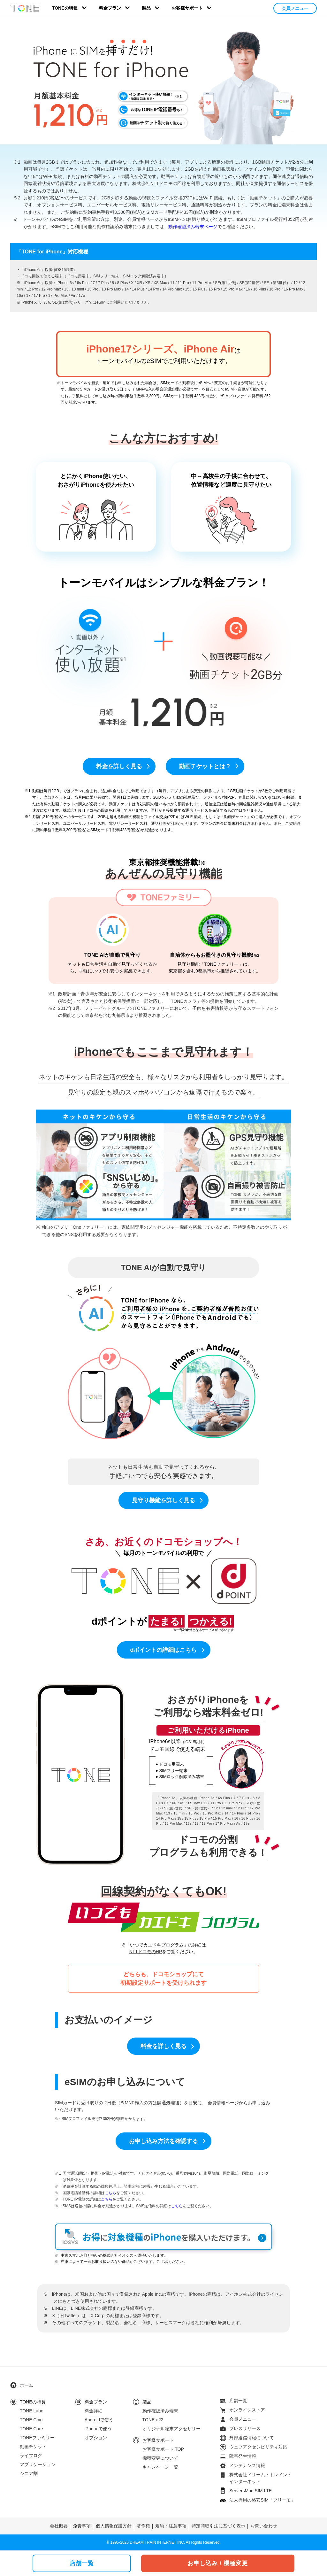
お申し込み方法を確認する (163, 2141)
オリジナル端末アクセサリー (171, 2428)
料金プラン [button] (110, 8)
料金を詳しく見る (119, 766)
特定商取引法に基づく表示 (218, 2525)
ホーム (26, 2385)
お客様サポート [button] (187, 8)
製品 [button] (146, 8)
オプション (96, 2437)
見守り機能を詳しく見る (163, 1500)
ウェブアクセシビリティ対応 (258, 2446)
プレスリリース (245, 2428)
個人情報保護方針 (114, 2525)
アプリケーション (38, 2464)
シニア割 (29, 2473)
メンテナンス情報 (247, 2465)
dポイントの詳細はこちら (163, 1650)
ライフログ (31, 2455)
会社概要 (59, 2525)
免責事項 (82, 2525)
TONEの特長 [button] (65, 8)
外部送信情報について (251, 2437)
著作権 (143, 2525)
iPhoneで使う (98, 2428)
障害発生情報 (242, 2456)
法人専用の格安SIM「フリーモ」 (262, 2500)
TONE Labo (31, 2410)
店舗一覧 (238, 2400)
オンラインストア (247, 2409)
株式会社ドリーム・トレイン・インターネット (260, 2478)
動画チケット (33, 2446)
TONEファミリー (37, 2437)
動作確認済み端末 (160, 2410)
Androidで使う (99, 2419)
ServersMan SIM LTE (250, 2490)
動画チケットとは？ (205, 766)
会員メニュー (295, 8)
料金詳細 (94, 2410)
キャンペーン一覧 (160, 2467)
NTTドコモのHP (145, 1951)
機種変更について (160, 2458)
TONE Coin (31, 2419)
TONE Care (31, 2428)
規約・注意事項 (170, 2525)
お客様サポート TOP (163, 2449)
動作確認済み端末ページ (192, 226)
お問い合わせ (263, 2525)
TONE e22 (153, 2419)
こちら (110, 2193)
